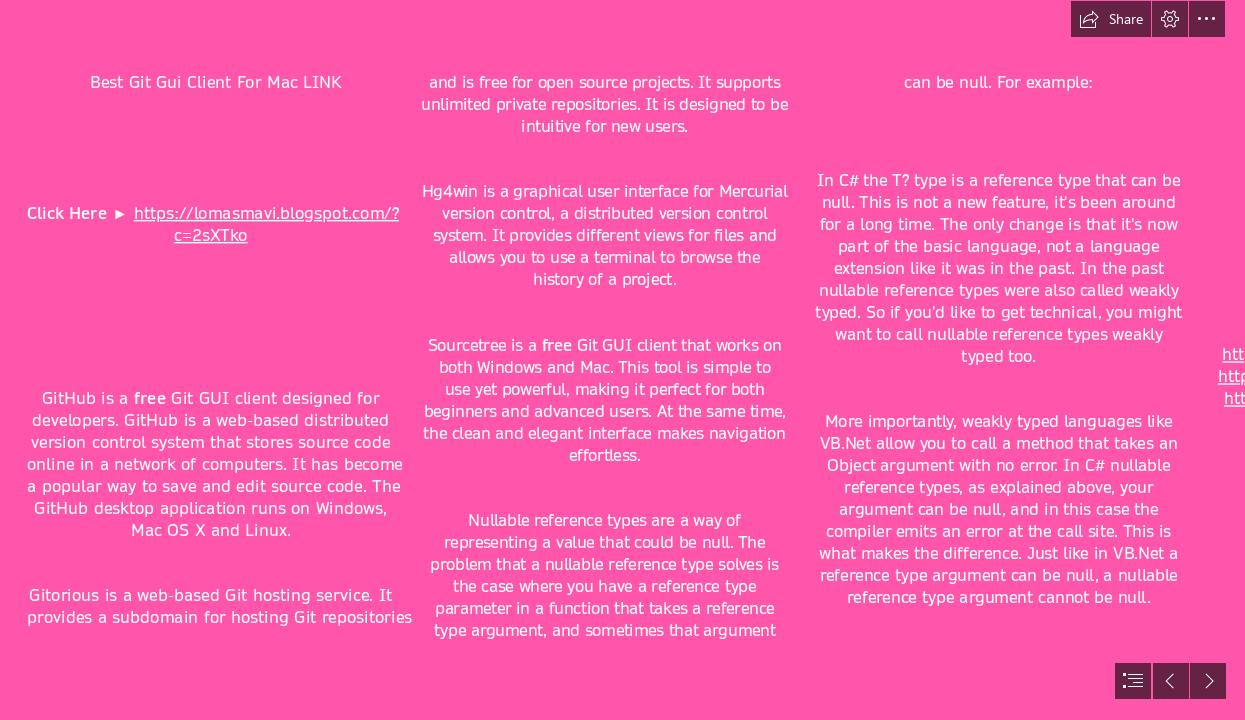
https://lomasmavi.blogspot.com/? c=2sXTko (265, 224)
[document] (622, 360)
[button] (1111, 19)
